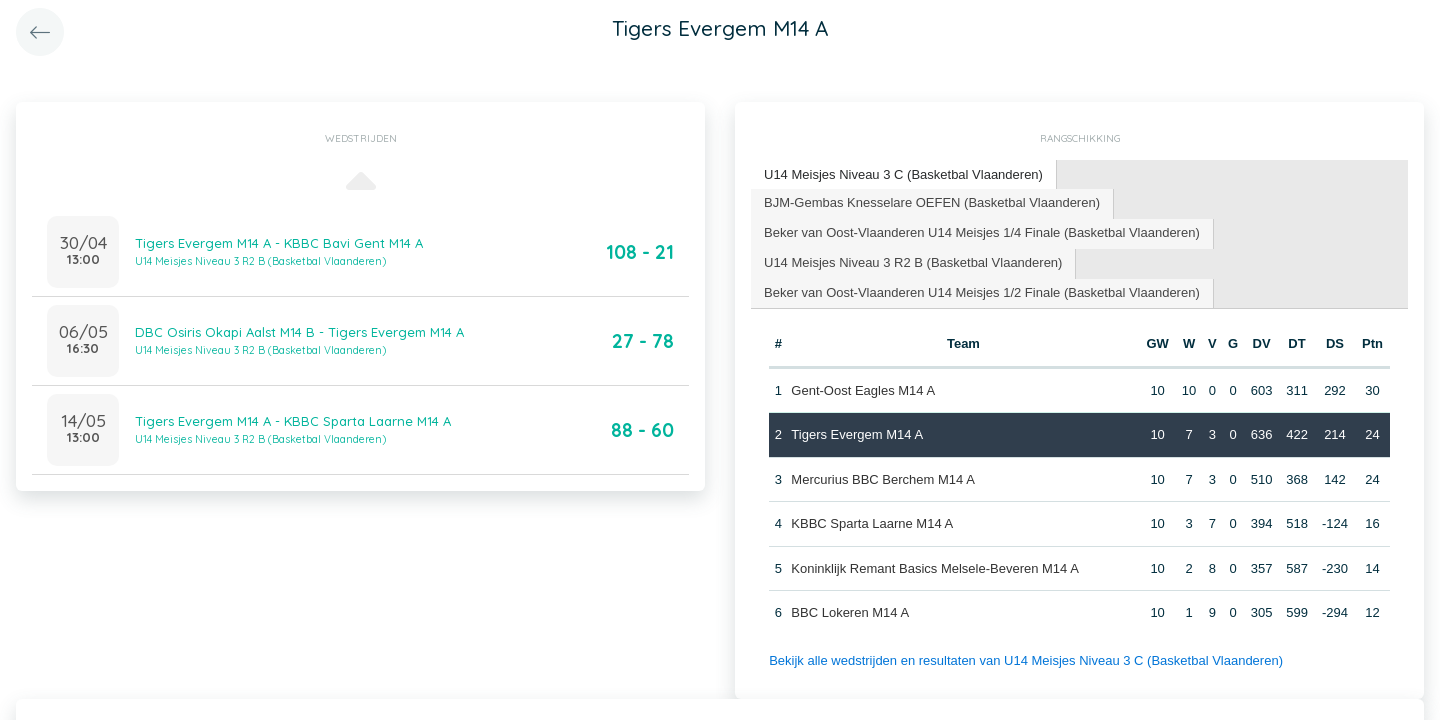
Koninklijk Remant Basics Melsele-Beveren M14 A (935, 568)
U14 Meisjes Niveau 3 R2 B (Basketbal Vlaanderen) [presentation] (913, 262)
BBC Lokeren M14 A (850, 612)
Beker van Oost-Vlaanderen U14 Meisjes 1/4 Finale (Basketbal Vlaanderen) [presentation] (982, 232)
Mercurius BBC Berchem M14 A (883, 479)
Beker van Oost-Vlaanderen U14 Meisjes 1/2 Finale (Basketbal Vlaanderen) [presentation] (982, 292)
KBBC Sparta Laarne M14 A (872, 523)
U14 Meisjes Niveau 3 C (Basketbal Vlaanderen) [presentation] (903, 174)
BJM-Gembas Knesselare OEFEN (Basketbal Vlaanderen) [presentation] (932, 202)
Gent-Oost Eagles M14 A (863, 390)
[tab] (904, 175)
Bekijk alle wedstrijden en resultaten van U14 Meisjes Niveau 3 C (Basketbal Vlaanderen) (1026, 660)
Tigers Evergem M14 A (857, 434)
